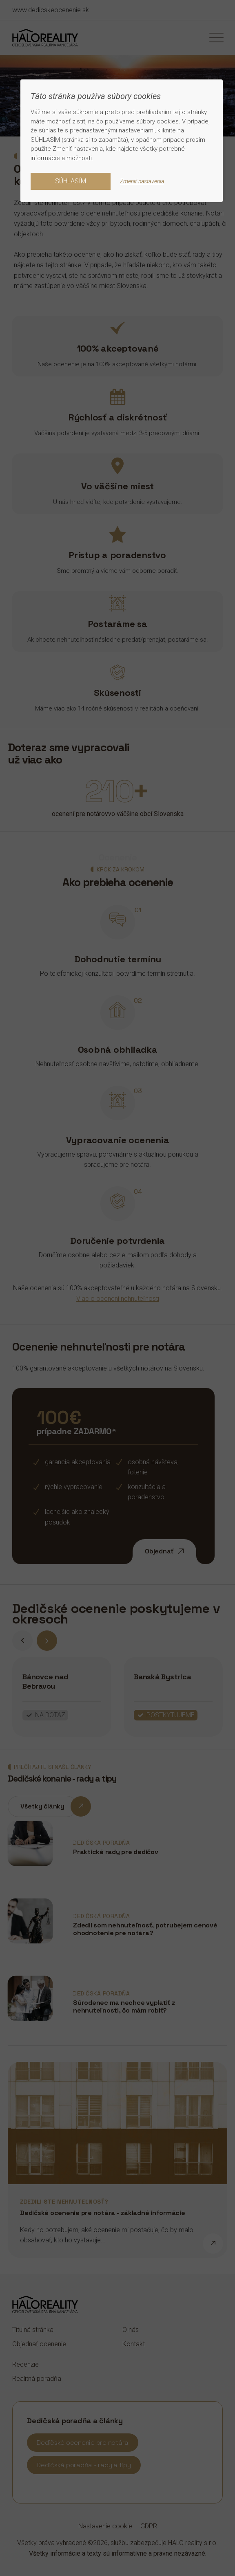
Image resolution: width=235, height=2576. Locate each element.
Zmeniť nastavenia (142, 181)
